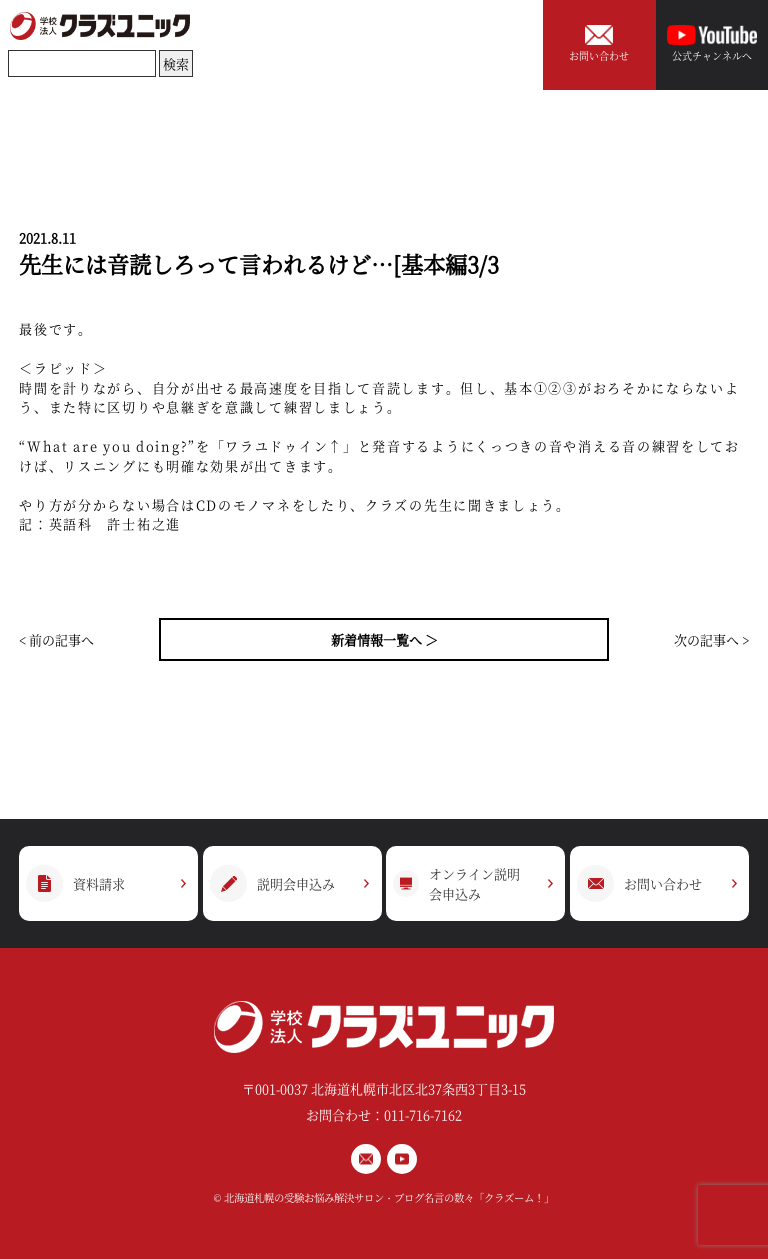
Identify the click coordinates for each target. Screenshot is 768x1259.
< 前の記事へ (56, 639)
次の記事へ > (711, 639)
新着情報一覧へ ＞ (384, 639)
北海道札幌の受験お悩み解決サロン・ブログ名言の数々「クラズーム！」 (389, 1197)
